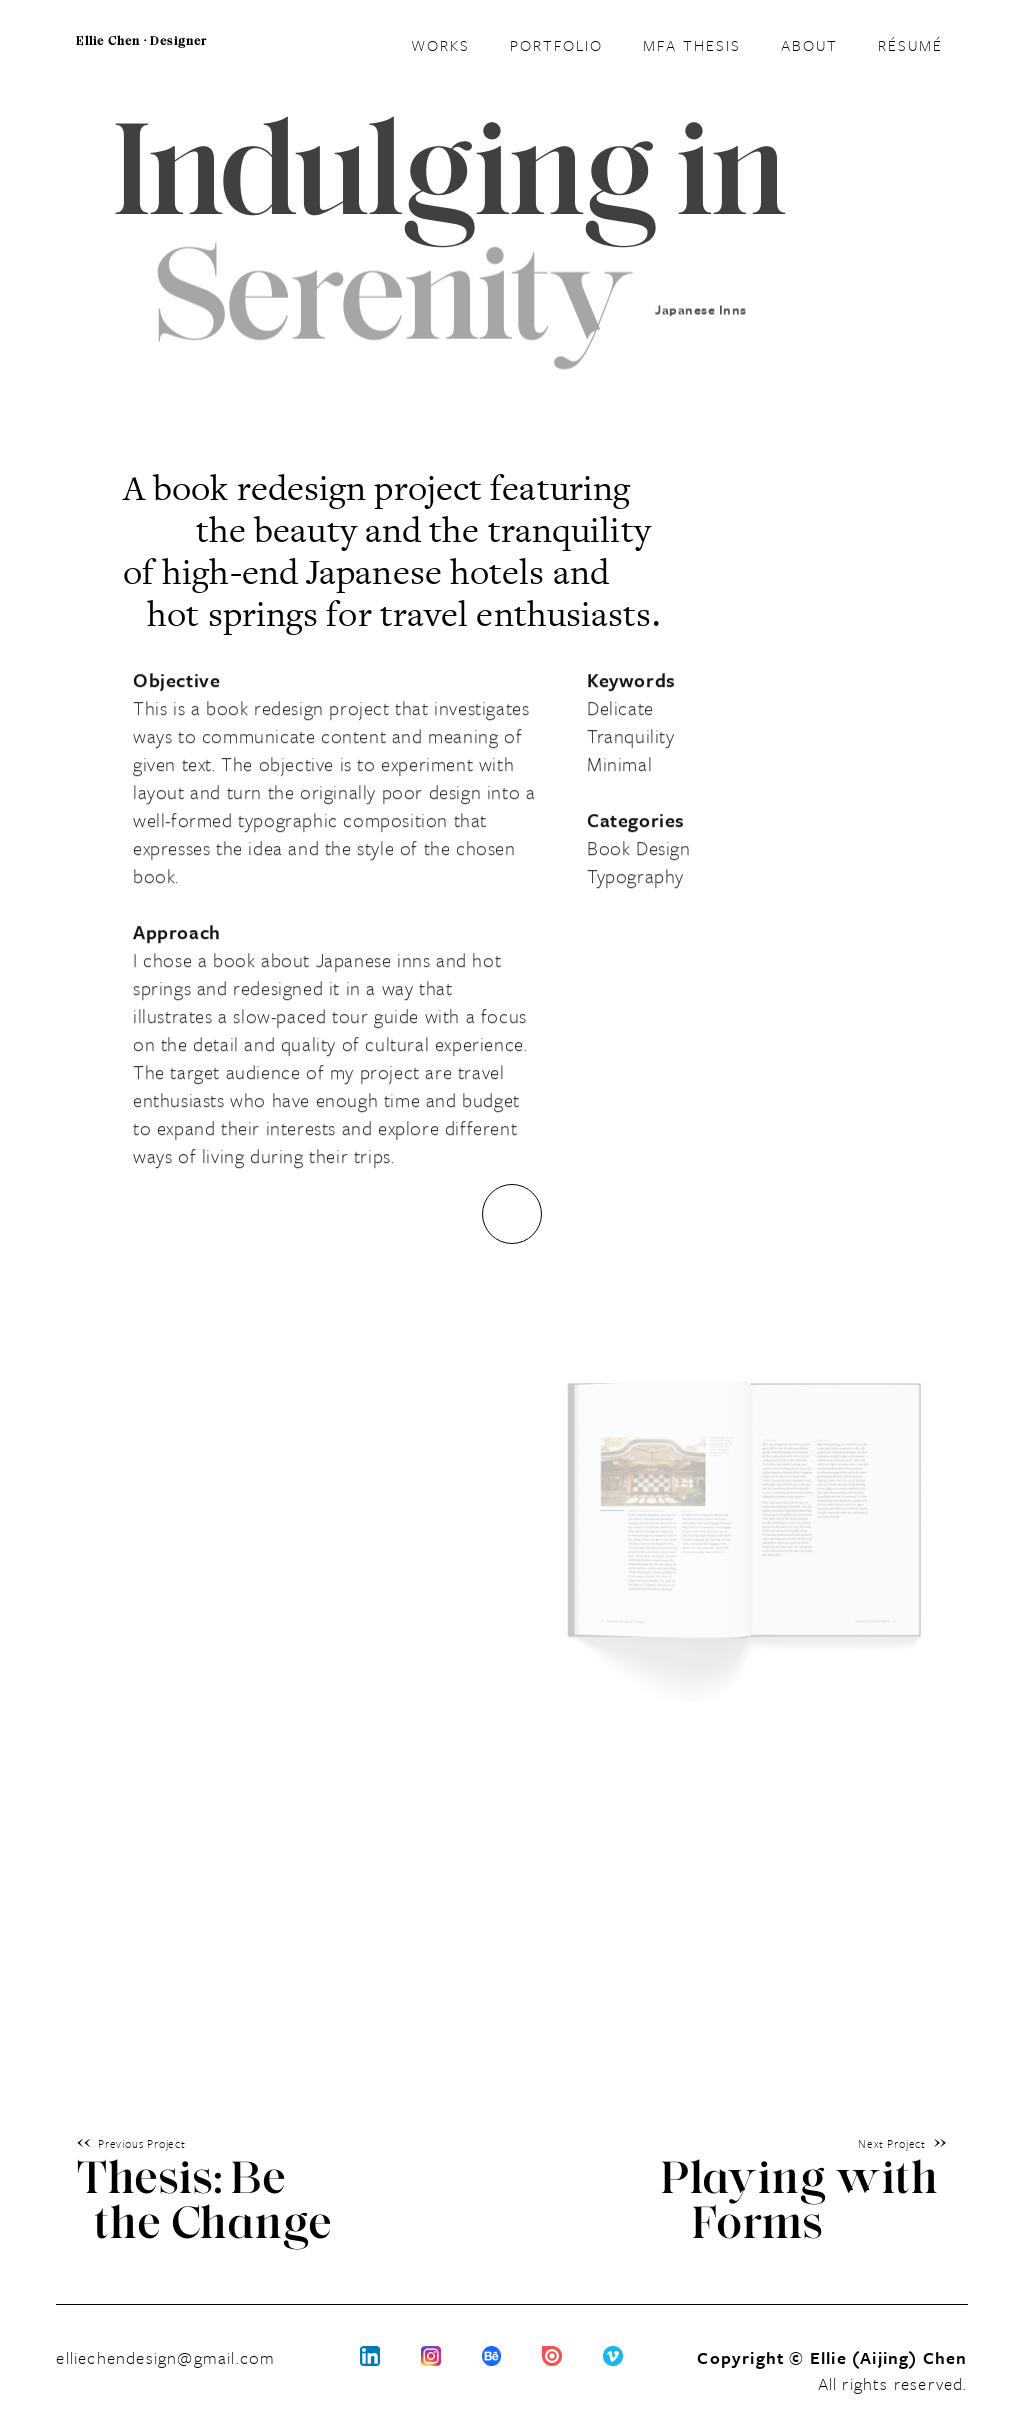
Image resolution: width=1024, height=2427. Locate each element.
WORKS (440, 45)
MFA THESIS (692, 45)
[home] (141, 56)
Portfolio (556, 45)
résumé (910, 42)
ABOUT (809, 45)
